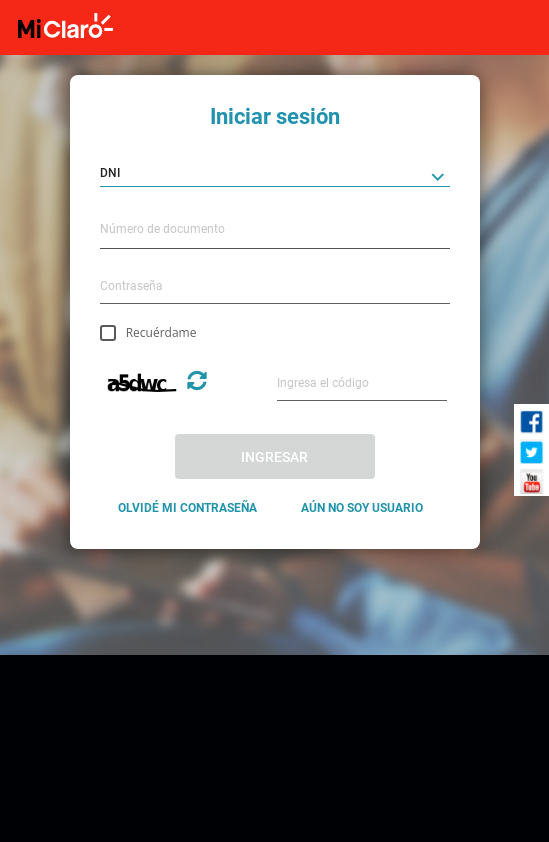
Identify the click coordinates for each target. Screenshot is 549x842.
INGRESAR (274, 457)
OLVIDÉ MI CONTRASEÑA (187, 508)
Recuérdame (161, 332)
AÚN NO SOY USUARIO (362, 508)
